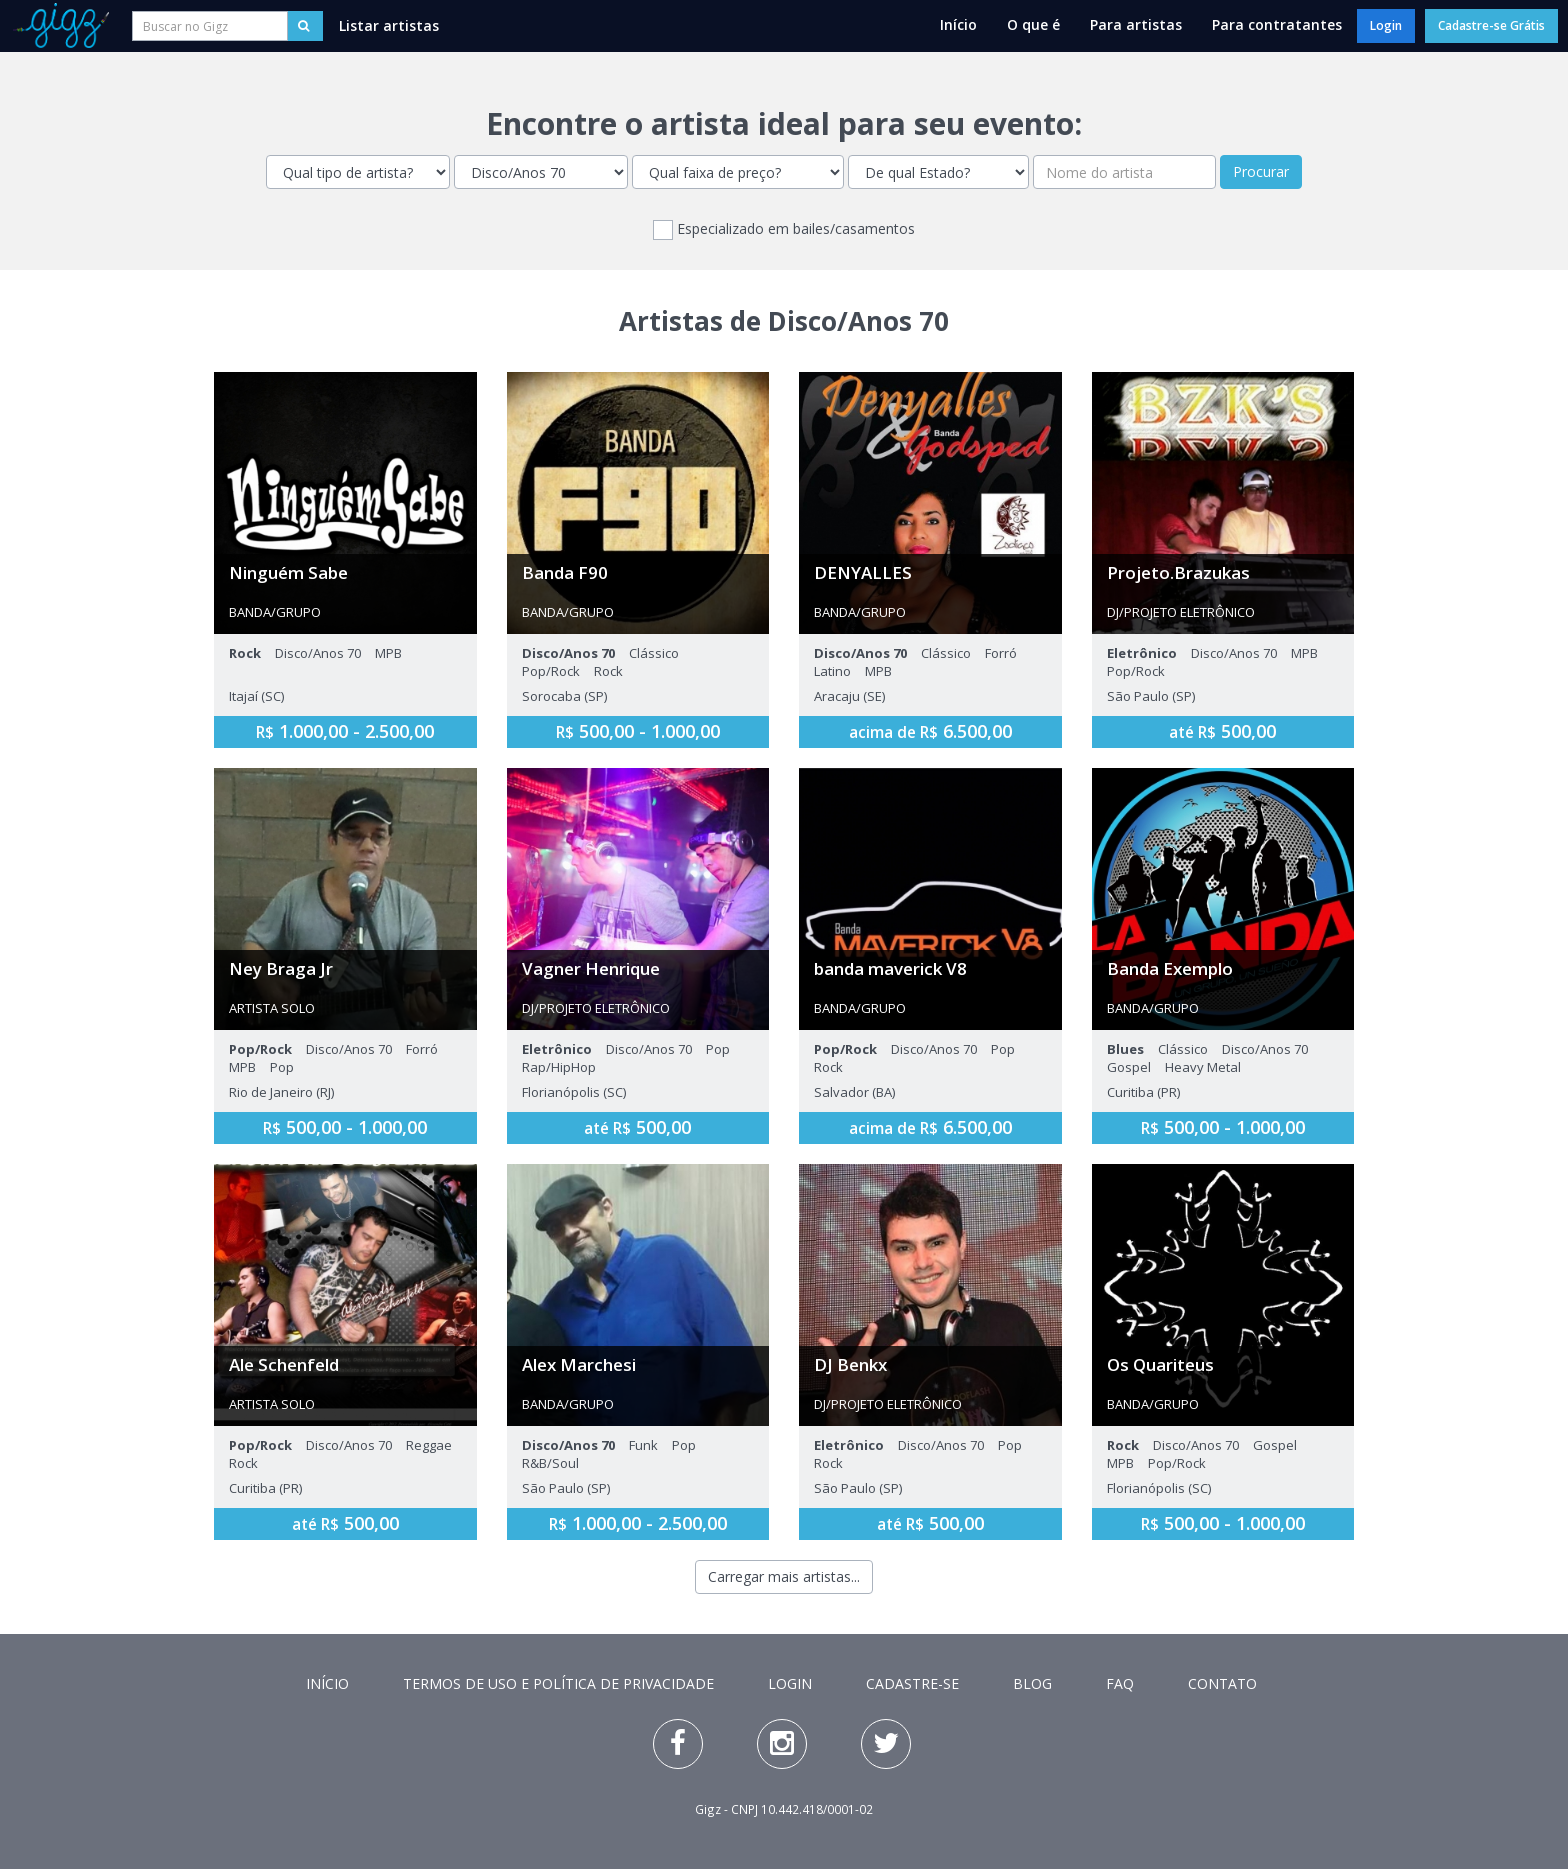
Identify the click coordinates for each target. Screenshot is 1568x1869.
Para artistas (1136, 24)
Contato (1222, 1683)
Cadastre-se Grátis (1491, 25)
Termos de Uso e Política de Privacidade (558, 1683)
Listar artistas (389, 25)
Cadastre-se (912, 1683)
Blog (1032, 1683)
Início (958, 24)
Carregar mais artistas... (784, 1576)
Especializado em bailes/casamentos (784, 229)
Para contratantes (1277, 24)
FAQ (1120, 1683)
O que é (1033, 24)
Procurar (1261, 171)
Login (1386, 25)
